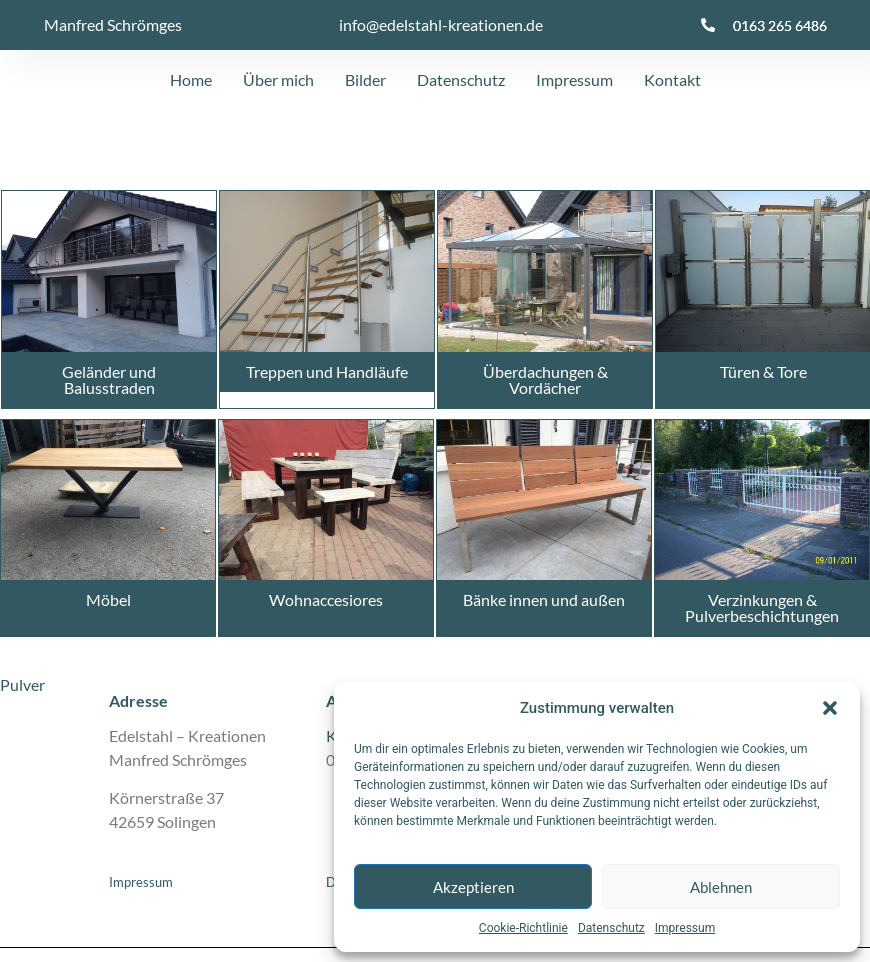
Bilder (365, 79)
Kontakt (672, 79)
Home (191, 79)
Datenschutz (611, 928)
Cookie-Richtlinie (523, 928)
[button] (830, 708)
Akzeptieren (473, 887)
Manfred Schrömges (113, 24)
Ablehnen (721, 887)
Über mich (278, 79)
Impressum (685, 928)
